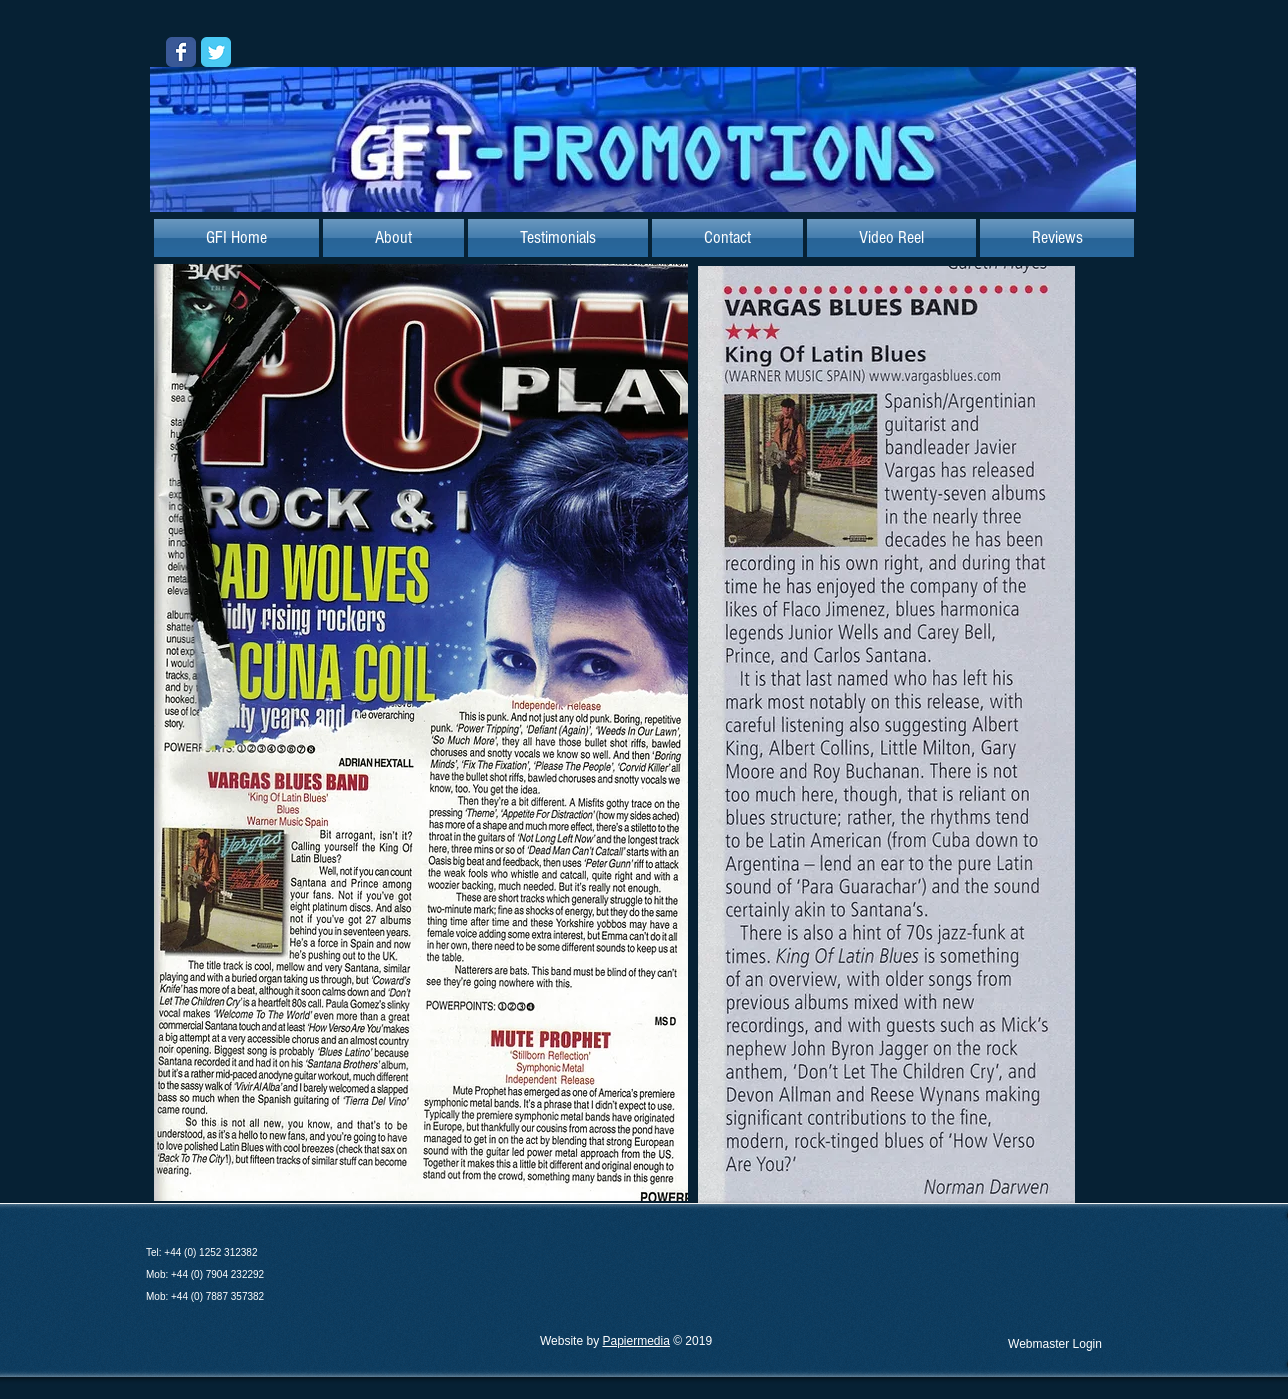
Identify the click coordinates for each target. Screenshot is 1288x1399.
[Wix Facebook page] (181, 52)
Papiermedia (635, 1341)
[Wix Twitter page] (216, 52)
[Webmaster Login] (1055, 1344)
